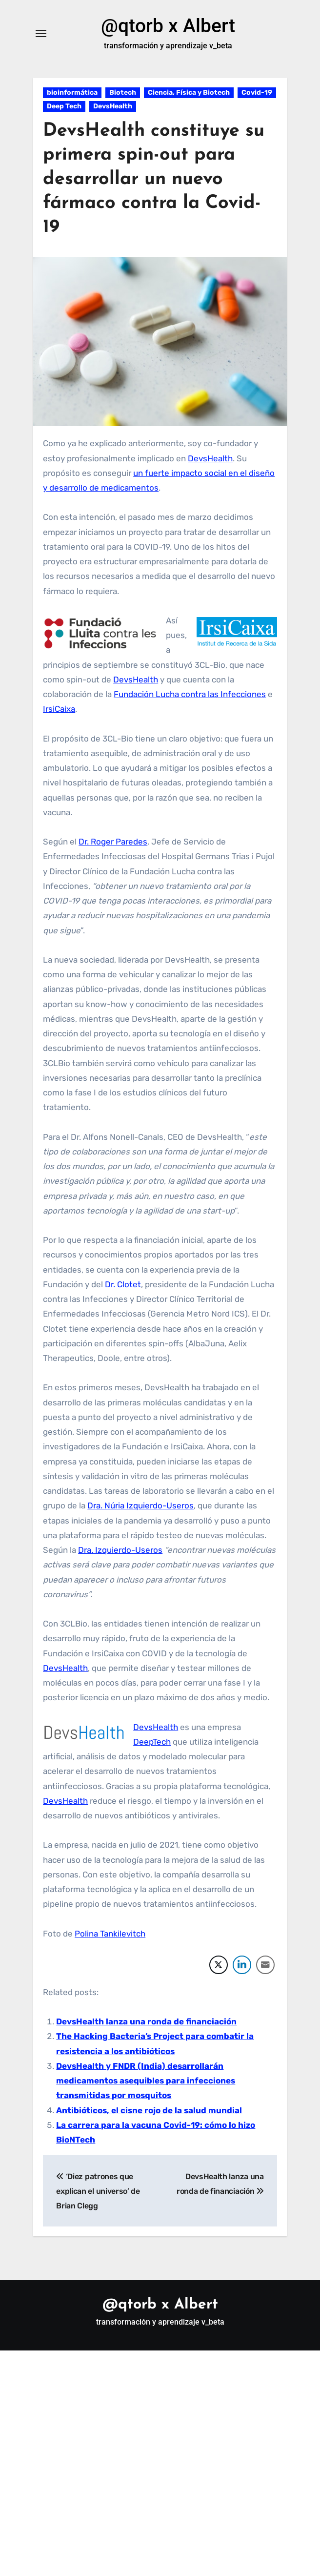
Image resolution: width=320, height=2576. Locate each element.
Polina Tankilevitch (110, 1934)
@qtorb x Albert (168, 26)
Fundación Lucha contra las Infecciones (190, 695)
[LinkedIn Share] (242, 1965)
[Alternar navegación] (41, 34)
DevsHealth (112, 107)
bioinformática (72, 93)
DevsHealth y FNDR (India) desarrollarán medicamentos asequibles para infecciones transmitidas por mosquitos (145, 2081)
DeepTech (152, 1742)
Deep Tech (64, 107)
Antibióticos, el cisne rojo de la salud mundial (149, 2111)
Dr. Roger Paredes (113, 842)
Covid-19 (256, 93)
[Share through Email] (265, 1965)
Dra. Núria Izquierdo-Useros (140, 1506)
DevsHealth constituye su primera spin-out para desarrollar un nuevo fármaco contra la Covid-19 (154, 180)
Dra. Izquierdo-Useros (120, 1550)
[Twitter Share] (218, 1965)
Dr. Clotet (123, 1285)
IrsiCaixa (59, 709)
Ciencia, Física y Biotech (189, 93)
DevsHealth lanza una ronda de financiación (146, 2022)
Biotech (122, 93)
